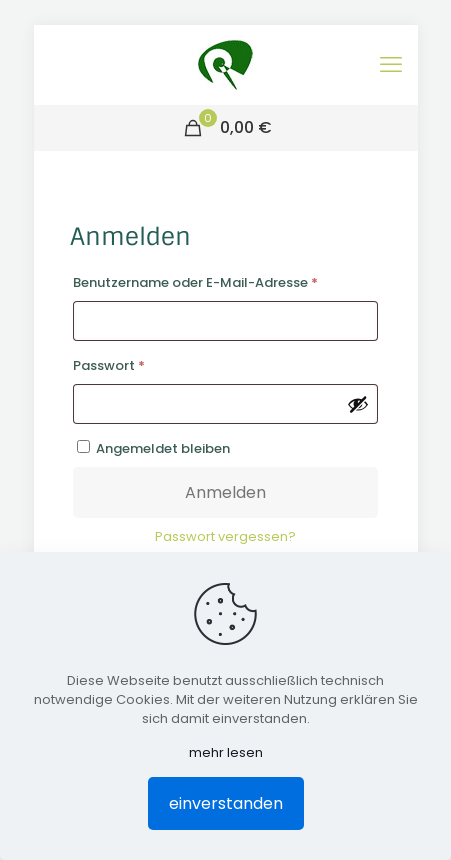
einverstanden (226, 803)
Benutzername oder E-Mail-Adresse (226, 281)
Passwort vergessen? (225, 536)
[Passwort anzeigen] (358, 404)
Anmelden (225, 492)
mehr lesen (226, 752)
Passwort (147, 364)
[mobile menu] (391, 65)
